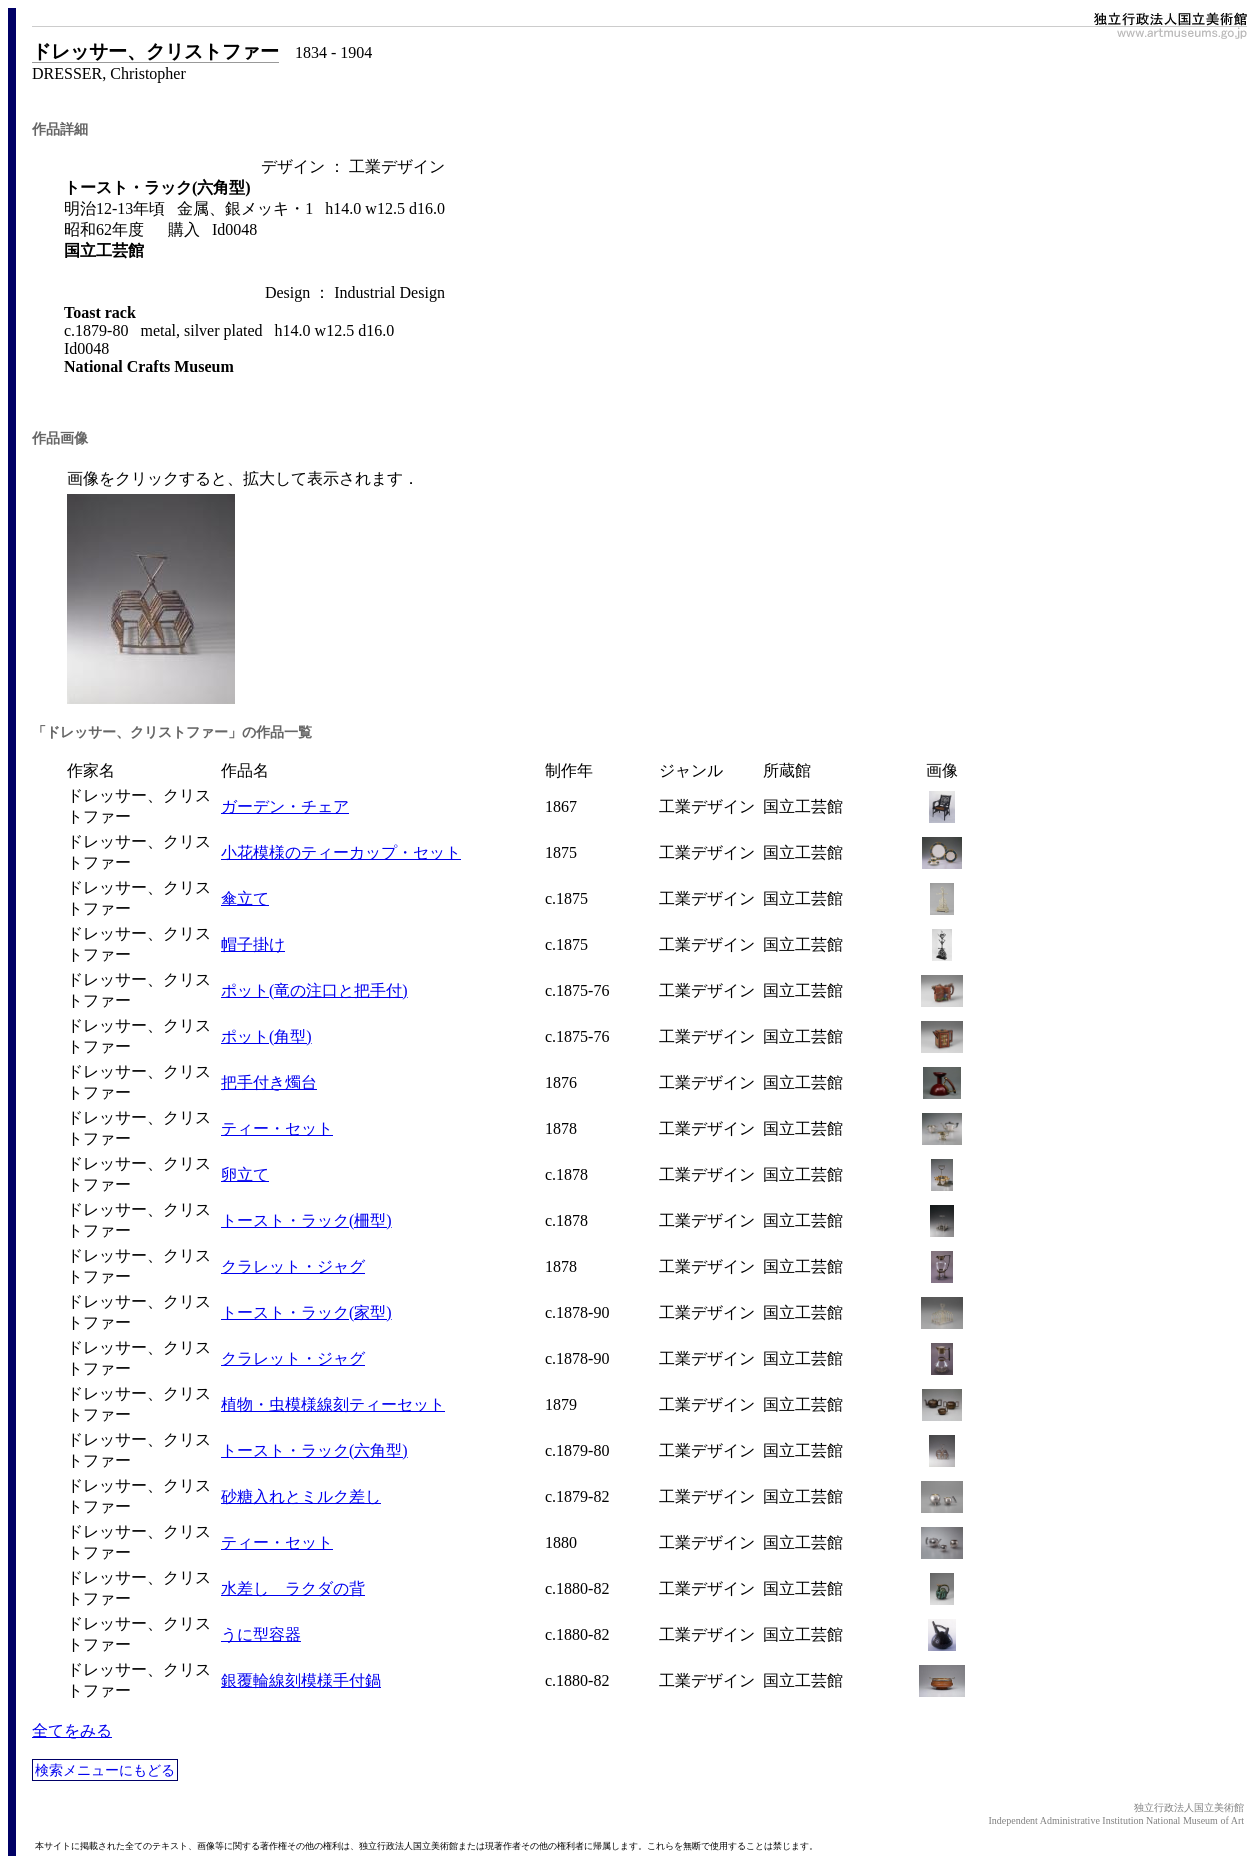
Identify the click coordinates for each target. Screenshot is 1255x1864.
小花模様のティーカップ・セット (341, 852)
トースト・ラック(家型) (306, 1312)
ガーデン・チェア (285, 806)
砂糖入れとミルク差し (301, 1496)
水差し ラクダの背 (293, 1588)
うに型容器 (261, 1634)
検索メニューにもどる (105, 1770)
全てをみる (72, 1730)
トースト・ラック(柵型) (306, 1220)
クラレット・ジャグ (293, 1266)
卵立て (245, 1174)
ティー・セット (277, 1128)
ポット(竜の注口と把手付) (314, 990)
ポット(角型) (266, 1036)
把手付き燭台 (269, 1082)
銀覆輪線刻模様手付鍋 (301, 1680)
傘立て (245, 898)
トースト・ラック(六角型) (314, 1450)
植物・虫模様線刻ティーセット (333, 1404)
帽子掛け (253, 944)
